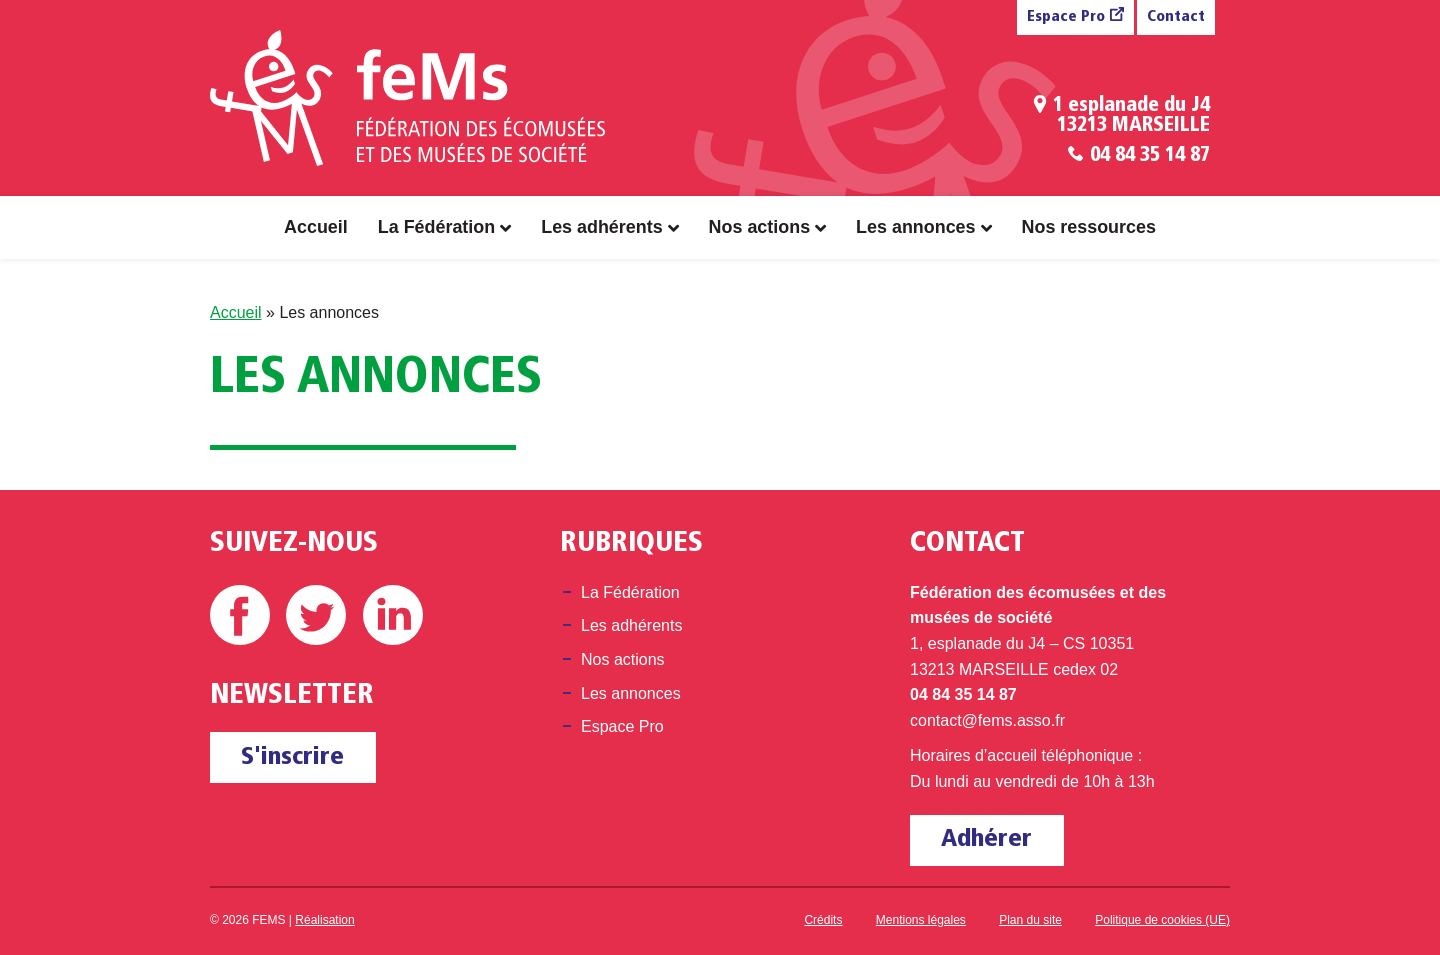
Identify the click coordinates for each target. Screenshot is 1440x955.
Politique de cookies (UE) (1162, 920)
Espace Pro (1066, 17)
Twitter (316, 615)
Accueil (316, 227)
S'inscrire (292, 757)
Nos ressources (1089, 227)
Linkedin (393, 615)
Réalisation (324, 920)
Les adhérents (601, 227)
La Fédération (436, 227)
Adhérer (986, 839)
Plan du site (1030, 920)
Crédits (823, 920)
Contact (1176, 17)
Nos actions (760, 227)
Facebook (240, 615)
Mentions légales (921, 920)
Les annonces (915, 227)
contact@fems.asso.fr (987, 720)
